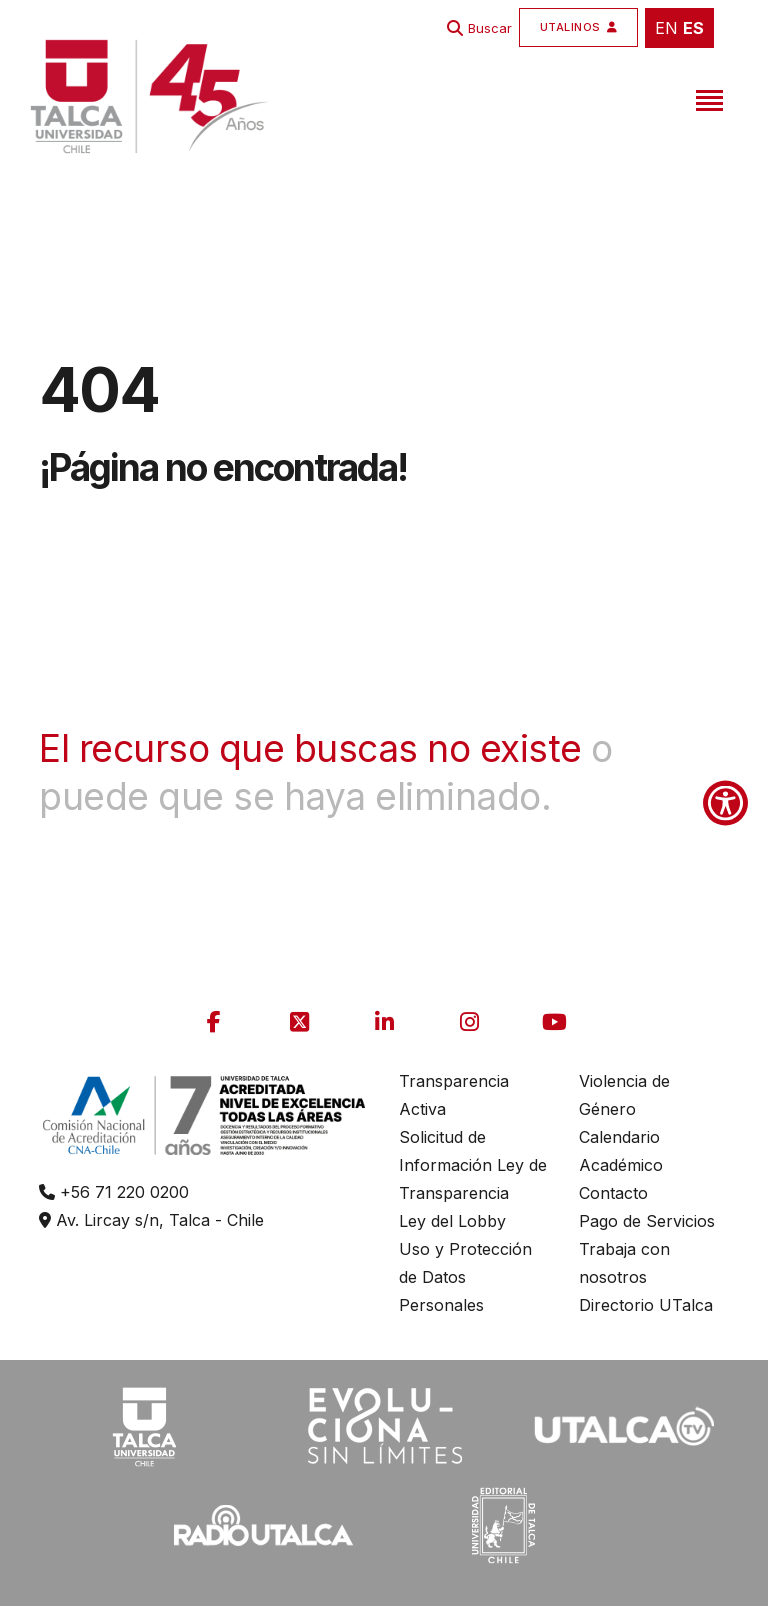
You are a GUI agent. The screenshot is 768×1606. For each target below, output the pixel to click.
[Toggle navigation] (707, 97)
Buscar (490, 28)
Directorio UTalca (646, 1305)
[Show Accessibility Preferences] (725, 803)
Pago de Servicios (647, 1221)
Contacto (613, 1193)
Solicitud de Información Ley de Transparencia (473, 1165)
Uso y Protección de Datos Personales (465, 1277)
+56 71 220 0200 (114, 1192)
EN (666, 28)
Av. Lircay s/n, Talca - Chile (151, 1220)
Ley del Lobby (452, 1221)
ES (693, 28)
